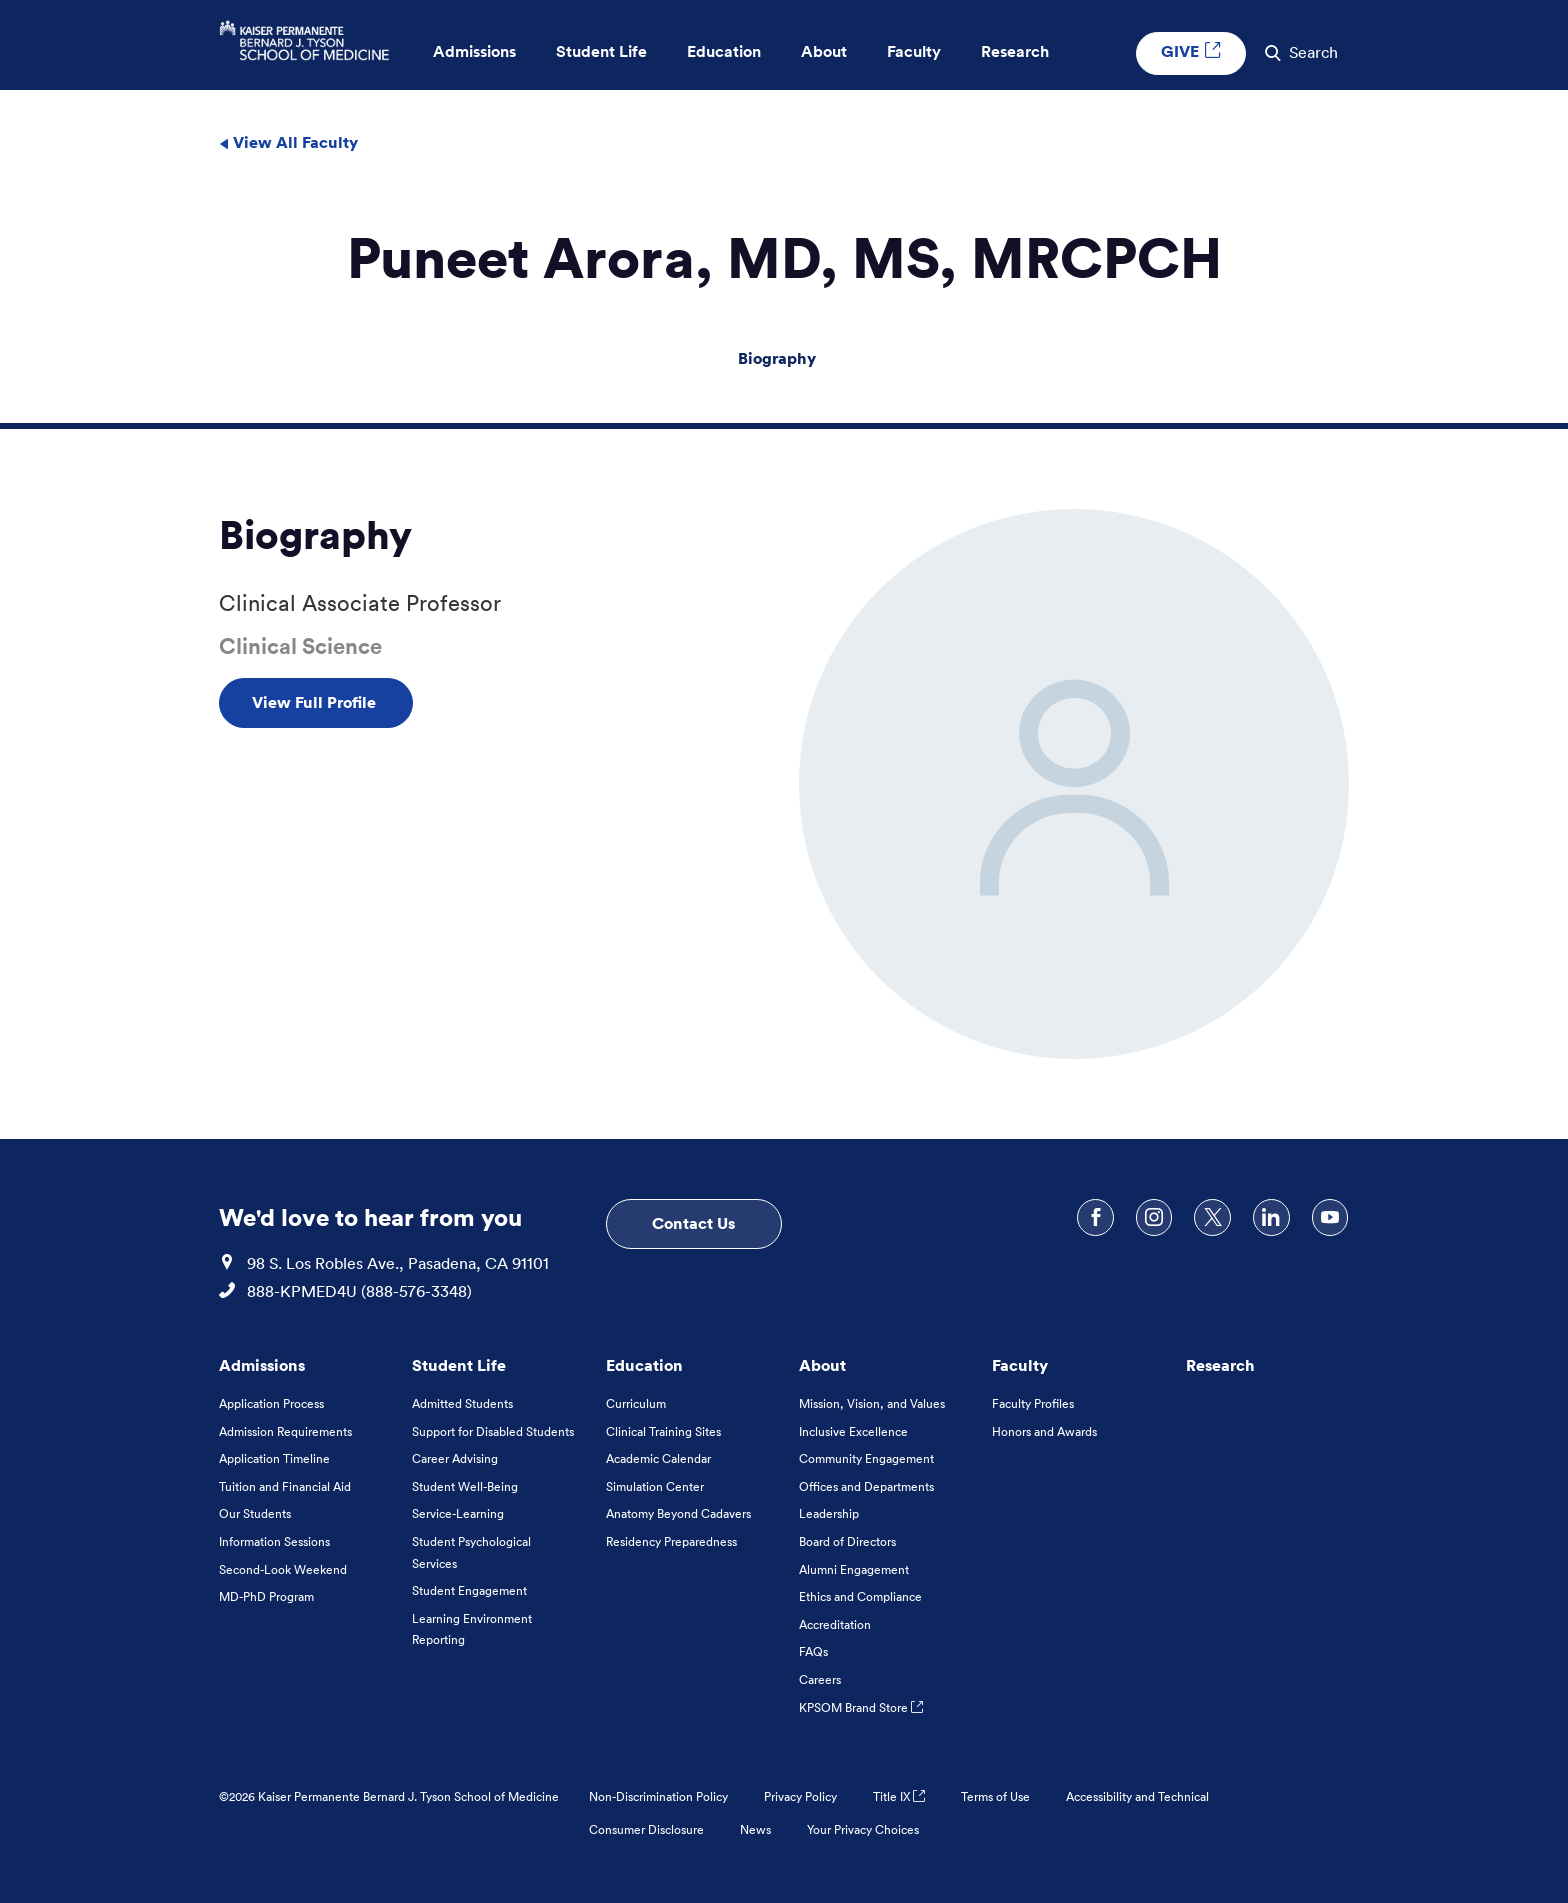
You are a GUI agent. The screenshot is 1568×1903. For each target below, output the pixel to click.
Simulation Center (655, 1486)
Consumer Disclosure (646, 1829)
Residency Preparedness (671, 1541)
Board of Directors (847, 1541)
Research (1220, 1365)
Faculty (1020, 1365)
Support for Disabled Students (493, 1431)
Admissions (262, 1365)
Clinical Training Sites (663, 1431)
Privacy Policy (800, 1796)
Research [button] (1015, 52)
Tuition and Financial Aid (285, 1486)
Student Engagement (469, 1590)
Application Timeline (274, 1458)
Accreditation (835, 1624)
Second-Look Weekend (283, 1569)
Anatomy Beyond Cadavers (678, 1513)
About (822, 1365)
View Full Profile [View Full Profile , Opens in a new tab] (316, 702)
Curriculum (636, 1403)
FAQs (813, 1651)
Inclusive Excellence (853, 1431)
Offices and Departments (866, 1486)
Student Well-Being (465, 1486)
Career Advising (455, 1458)
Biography (777, 358)
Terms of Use (995, 1796)
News (755, 1829)
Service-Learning (458, 1513)
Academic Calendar (658, 1458)
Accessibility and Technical (1137, 1796)
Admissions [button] (474, 52)
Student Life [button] (601, 52)
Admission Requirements (285, 1431)
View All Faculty (288, 142)
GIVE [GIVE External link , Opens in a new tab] (1191, 52)
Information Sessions (274, 1541)
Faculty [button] (914, 52)
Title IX (899, 1796)
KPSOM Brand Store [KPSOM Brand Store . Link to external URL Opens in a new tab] (861, 1707)
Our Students (255, 1513)
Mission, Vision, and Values (872, 1403)
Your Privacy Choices (863, 1829)
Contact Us (693, 1223)
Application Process (271, 1403)
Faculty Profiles (1033, 1403)
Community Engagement (866, 1458)
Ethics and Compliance (860, 1596)
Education (644, 1365)
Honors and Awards (1044, 1431)
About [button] (824, 52)
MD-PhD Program (266, 1596)
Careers (820, 1679)
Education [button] (724, 52)
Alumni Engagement (854, 1569)
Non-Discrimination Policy (658, 1796)
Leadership (829, 1513)
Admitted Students (462, 1403)
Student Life (459, 1365)
